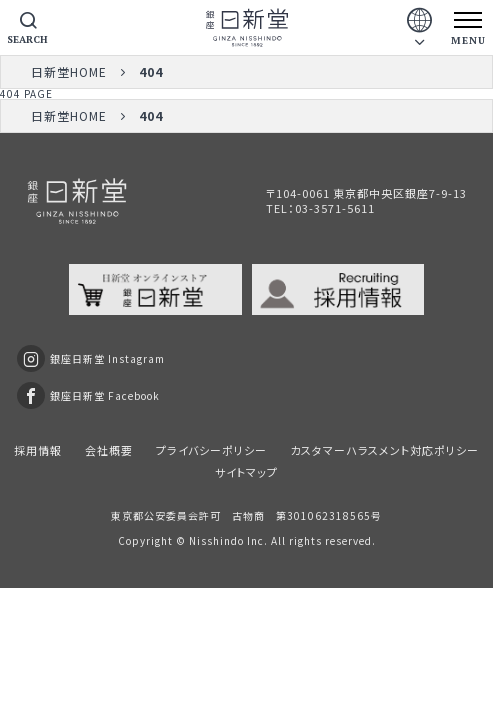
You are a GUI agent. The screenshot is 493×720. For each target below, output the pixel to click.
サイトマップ (246, 472)
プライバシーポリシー (211, 450)
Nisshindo (216, 540)
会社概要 (109, 450)
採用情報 (38, 450)
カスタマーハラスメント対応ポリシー (384, 450)
